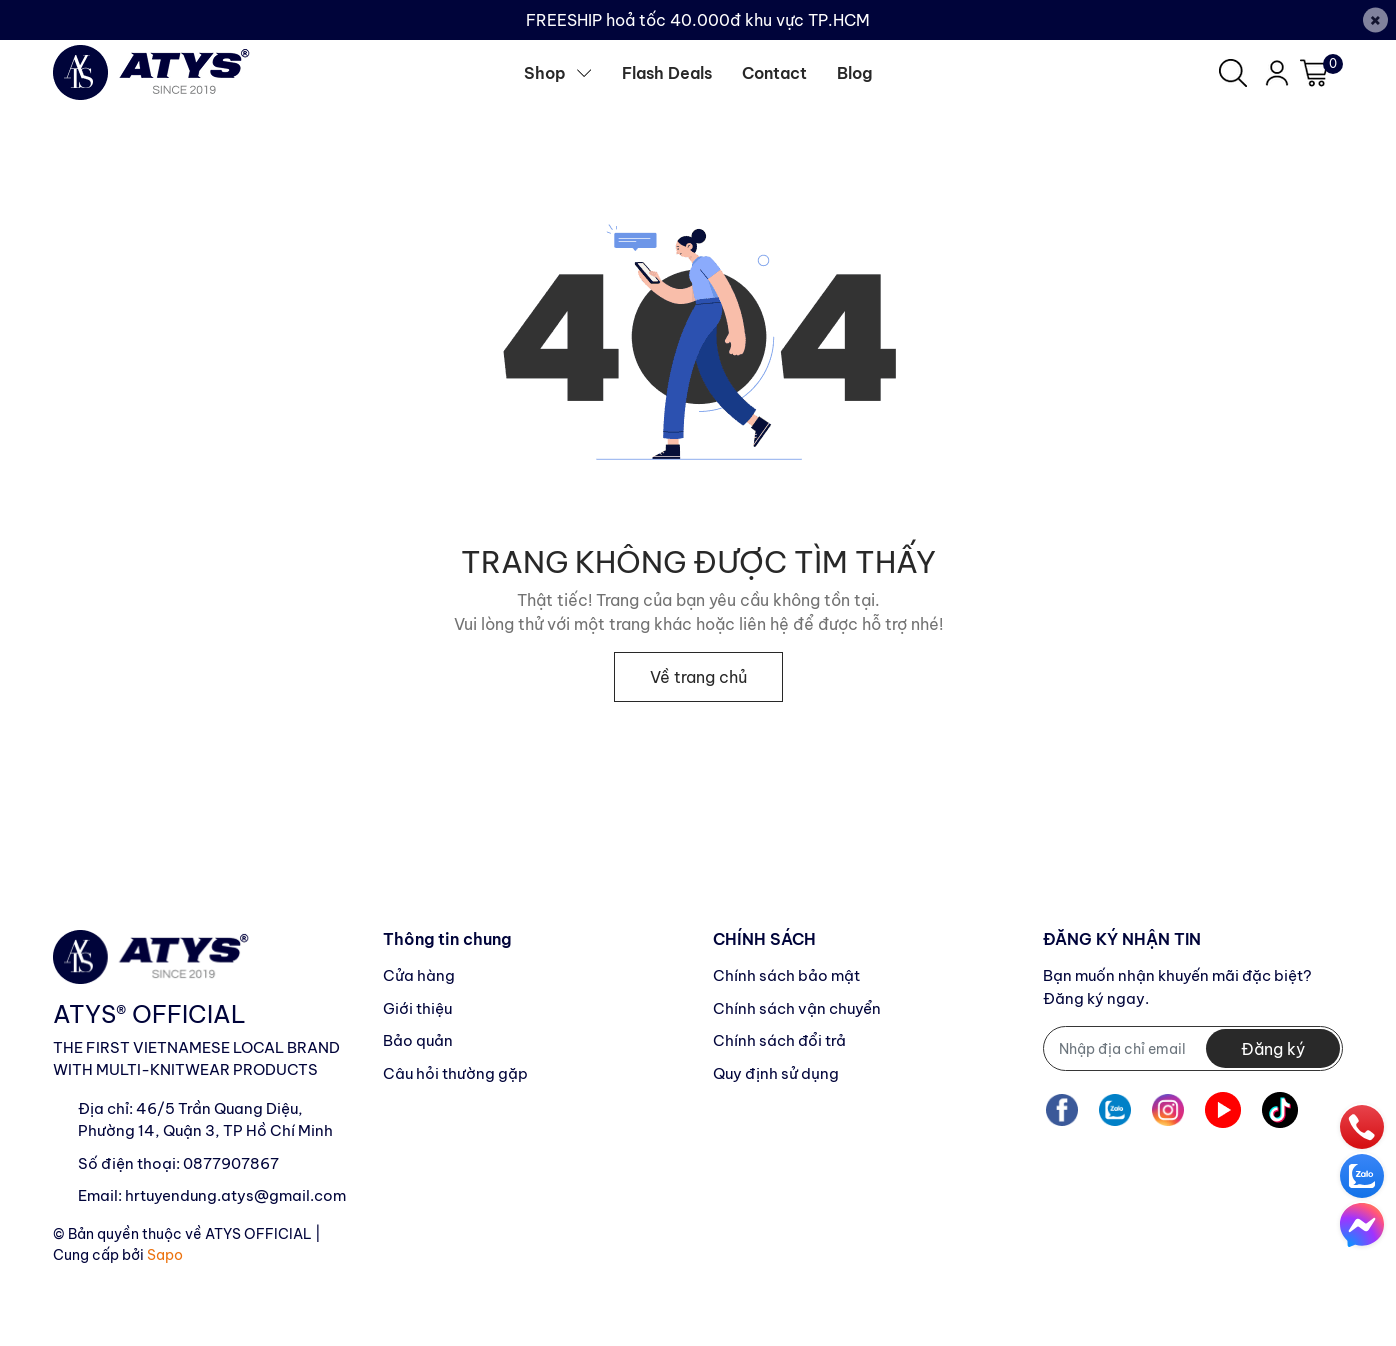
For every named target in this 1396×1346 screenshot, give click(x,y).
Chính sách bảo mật (786, 975)
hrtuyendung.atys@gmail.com (235, 1195)
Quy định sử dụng (776, 1073)
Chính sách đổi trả (779, 1040)
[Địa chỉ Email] (1193, 1048)
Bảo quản (418, 1040)
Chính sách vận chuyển (797, 1008)
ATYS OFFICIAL (258, 1234)
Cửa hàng (419, 975)
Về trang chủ (698, 677)
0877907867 (231, 1163)
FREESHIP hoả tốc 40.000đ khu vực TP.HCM (698, 20)
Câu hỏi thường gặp (455, 1073)
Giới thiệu (417, 1008)
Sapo (165, 1255)
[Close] (1375, 20)
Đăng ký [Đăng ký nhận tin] (1273, 1049)
